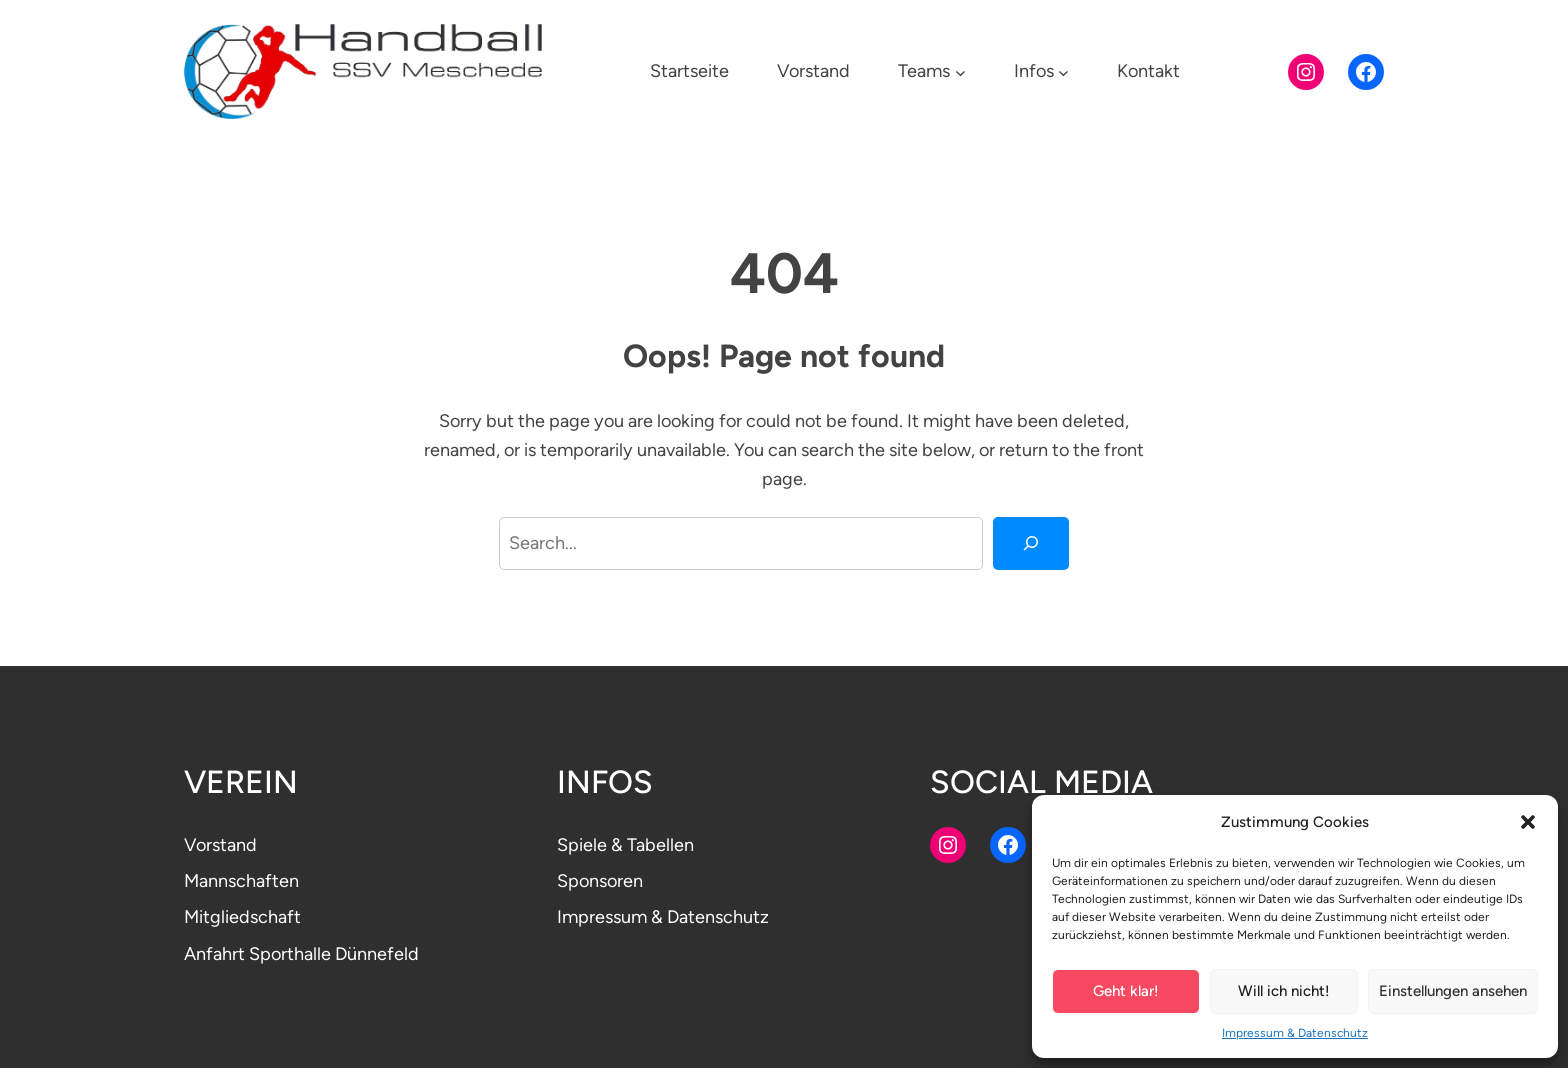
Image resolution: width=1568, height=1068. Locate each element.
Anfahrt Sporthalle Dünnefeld (301, 954)
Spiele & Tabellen (625, 845)
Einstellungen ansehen (1453, 991)
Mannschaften (241, 881)
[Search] (1031, 543)
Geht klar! (1126, 991)
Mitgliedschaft (242, 917)
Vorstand (220, 845)
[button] (1528, 822)
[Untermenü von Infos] (1063, 71)
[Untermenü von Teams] (960, 71)
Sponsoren (600, 881)
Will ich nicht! (1284, 991)
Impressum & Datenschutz (1295, 1033)
